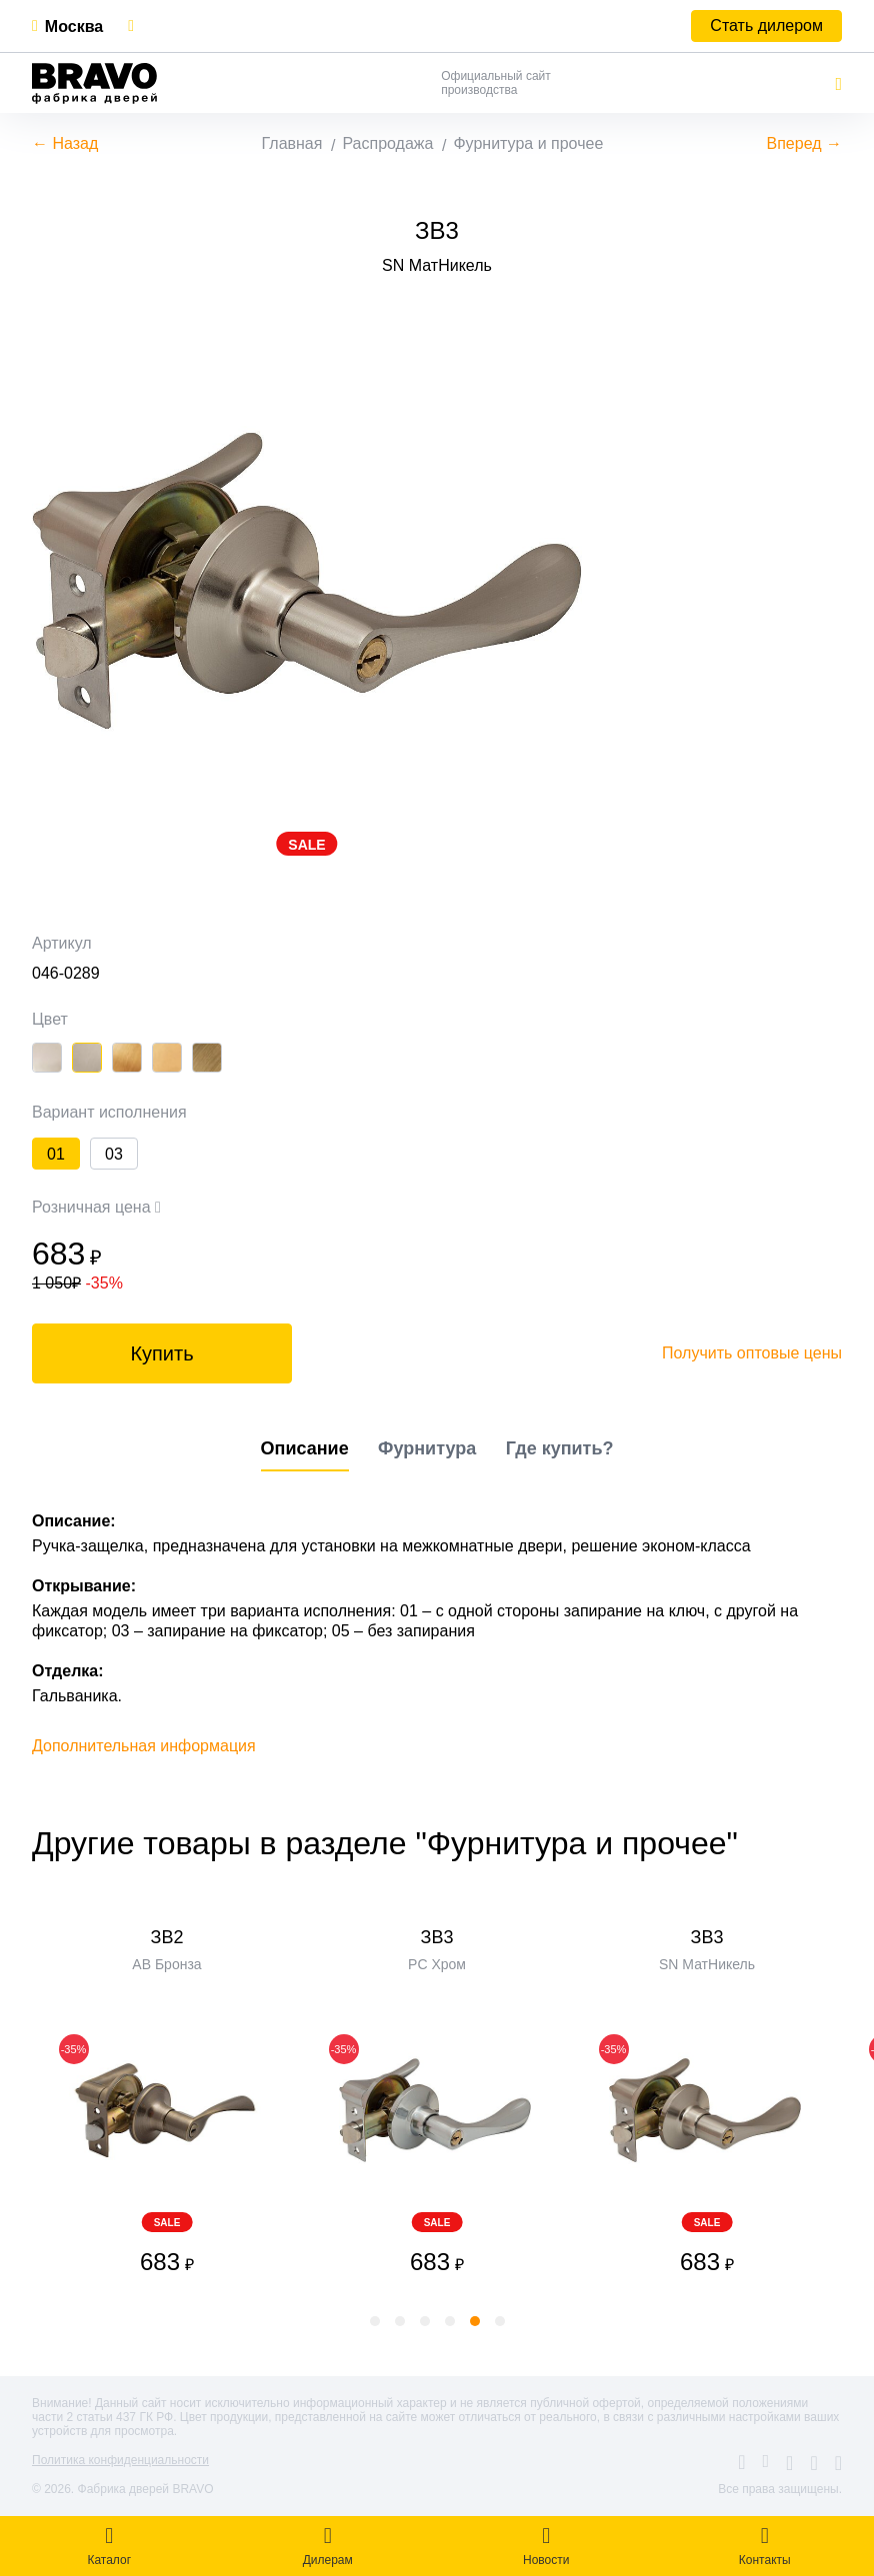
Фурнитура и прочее (528, 143)
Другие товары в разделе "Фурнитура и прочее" (385, 1843)
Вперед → (804, 143)
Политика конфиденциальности (120, 2460)
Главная (292, 143)
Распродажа (387, 143)
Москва (74, 26)
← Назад (65, 143)
